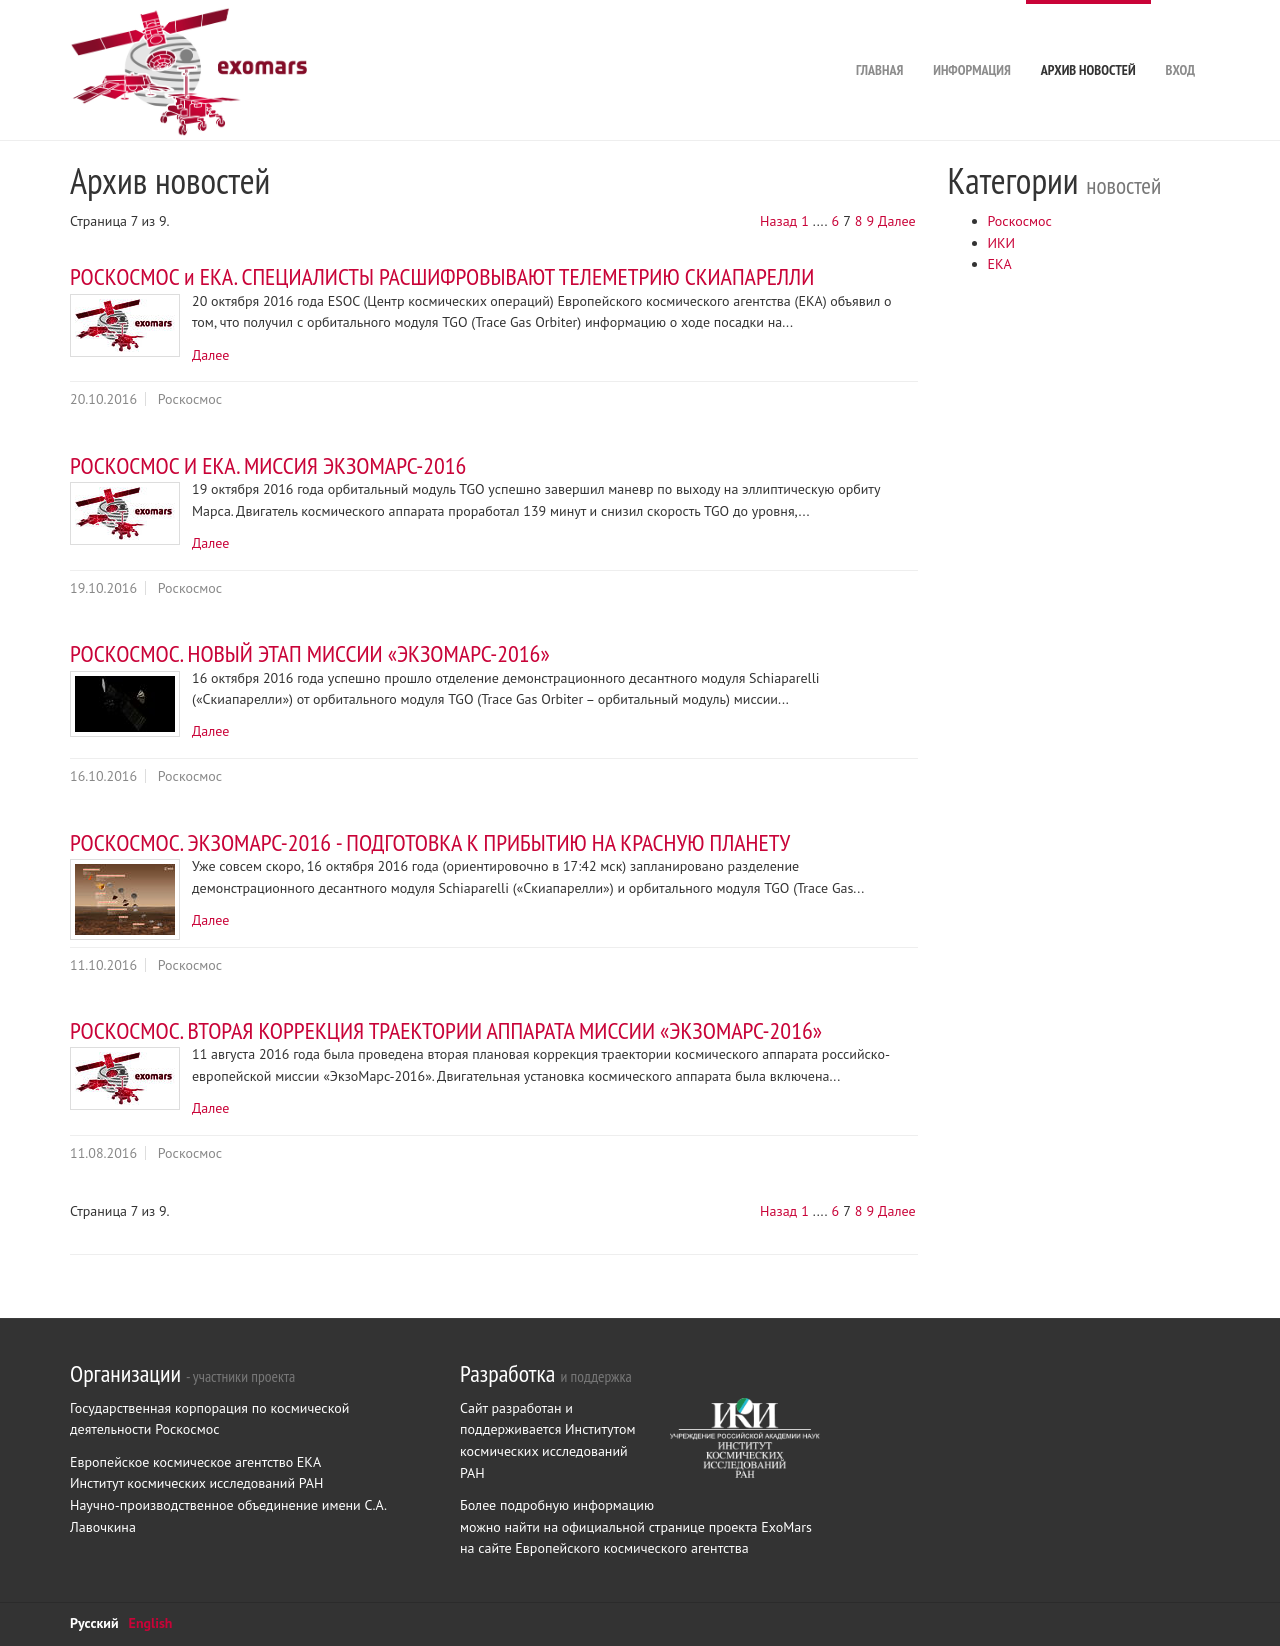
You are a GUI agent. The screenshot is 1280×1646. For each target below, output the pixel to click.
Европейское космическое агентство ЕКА (195, 1462)
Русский (94, 1623)
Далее (896, 221)
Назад (778, 221)
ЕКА (1000, 264)
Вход (1180, 39)
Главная (879, 39)
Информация (972, 39)
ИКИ (1002, 243)
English (151, 1623)
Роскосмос (1020, 221)
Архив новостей (1088, 39)
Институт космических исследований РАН (196, 1483)
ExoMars (786, 1527)
